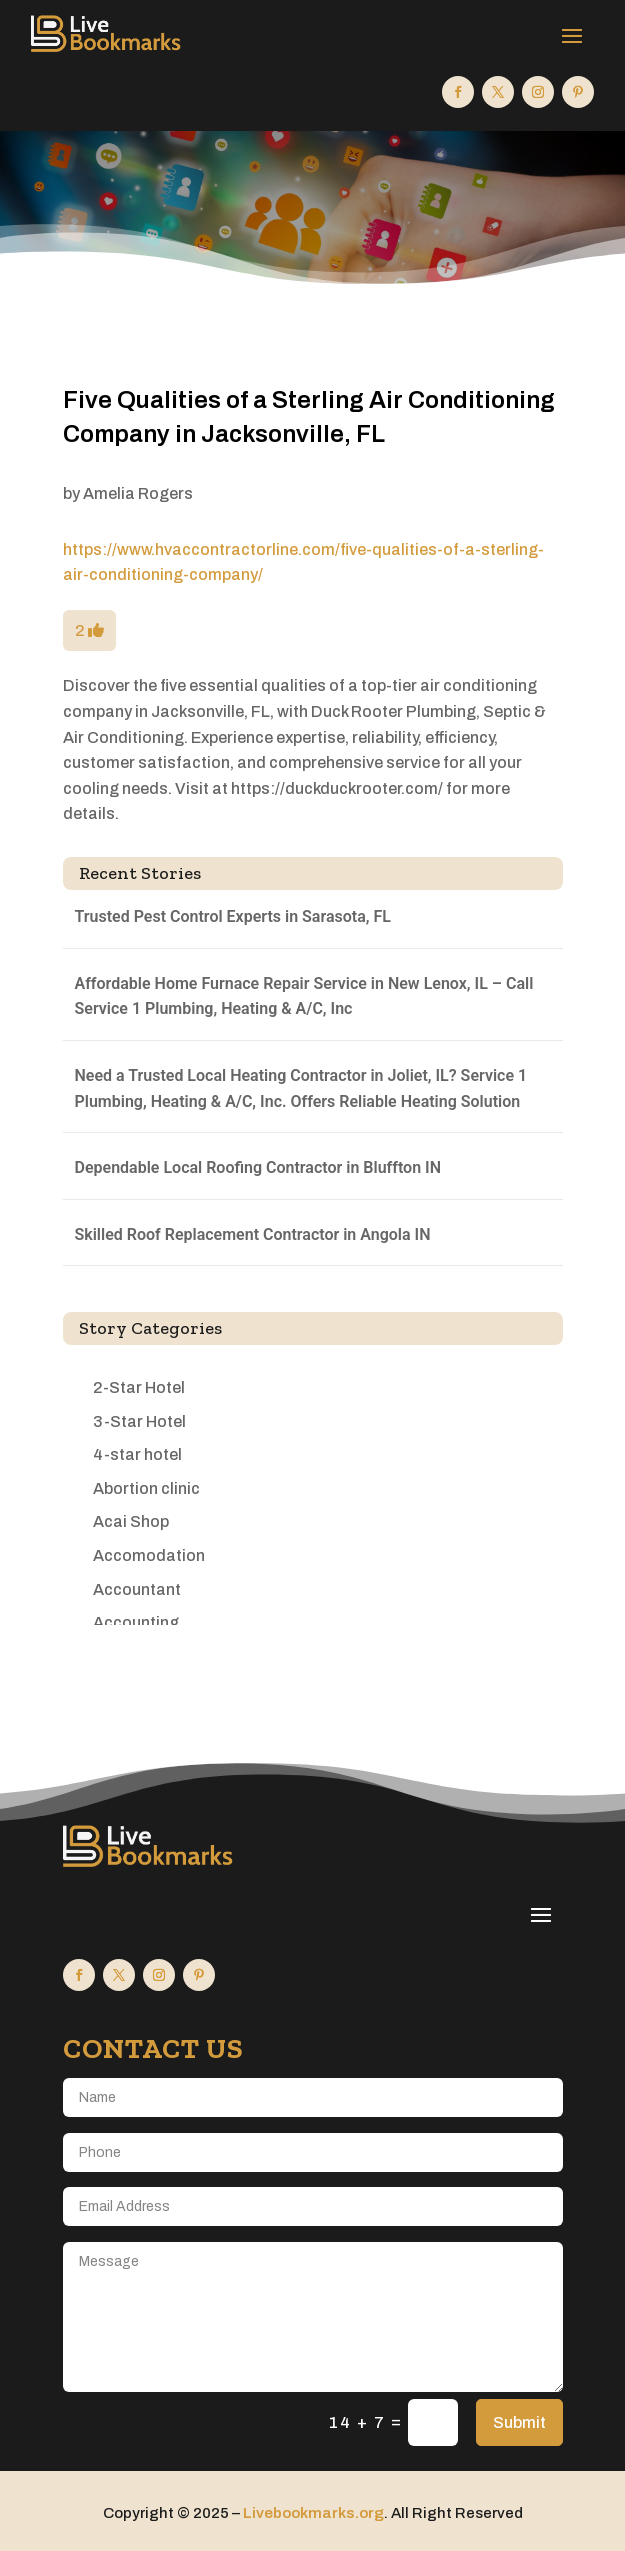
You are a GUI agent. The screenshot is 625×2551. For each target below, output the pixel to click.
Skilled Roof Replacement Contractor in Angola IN (253, 1234)
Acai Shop (131, 1521)
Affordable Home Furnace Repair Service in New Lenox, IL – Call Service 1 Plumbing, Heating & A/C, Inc (304, 996)
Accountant (137, 1589)
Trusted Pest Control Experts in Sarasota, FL (233, 916)
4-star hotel (137, 1454)
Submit (519, 2422)
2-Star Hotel (139, 1387)
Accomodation (149, 1555)
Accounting (136, 1622)
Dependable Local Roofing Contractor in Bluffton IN (258, 1167)
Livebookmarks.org (313, 2513)
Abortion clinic (146, 1488)
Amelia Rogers (138, 493)
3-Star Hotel (139, 1421)
